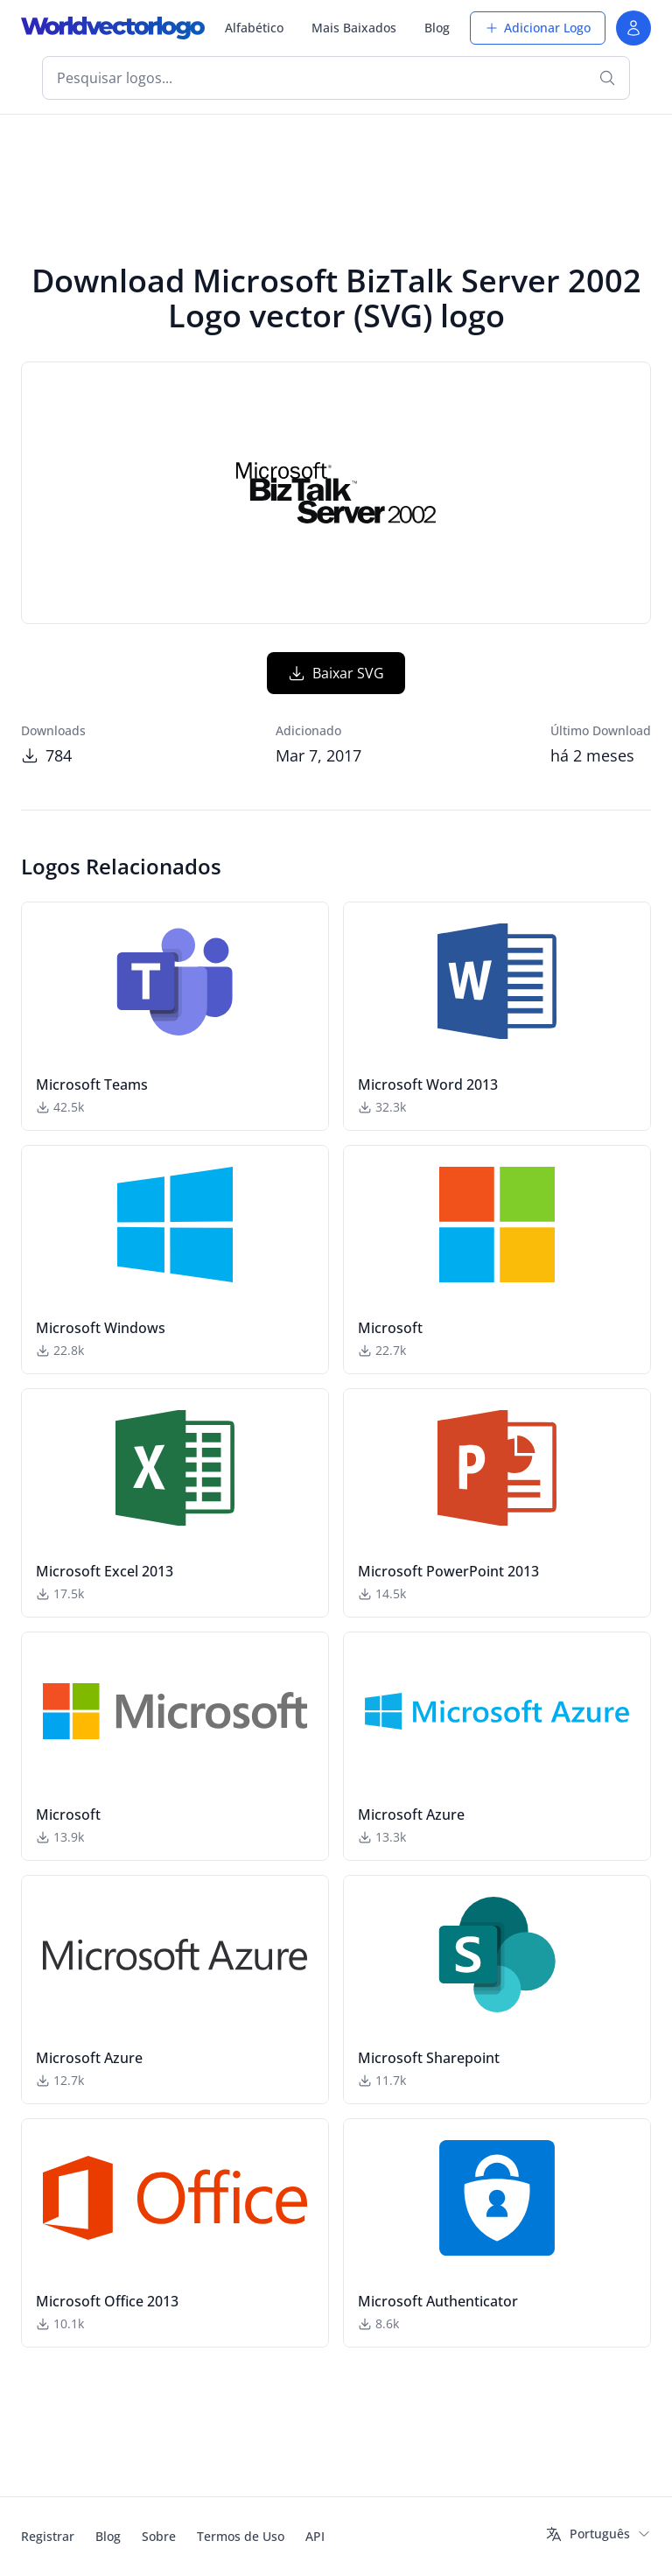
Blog (437, 27)
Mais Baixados (354, 27)
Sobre (159, 2536)
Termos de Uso (240, 2536)
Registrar (47, 2536)
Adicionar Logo (538, 27)
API (315, 2536)
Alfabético (254, 27)
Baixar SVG (336, 673)
